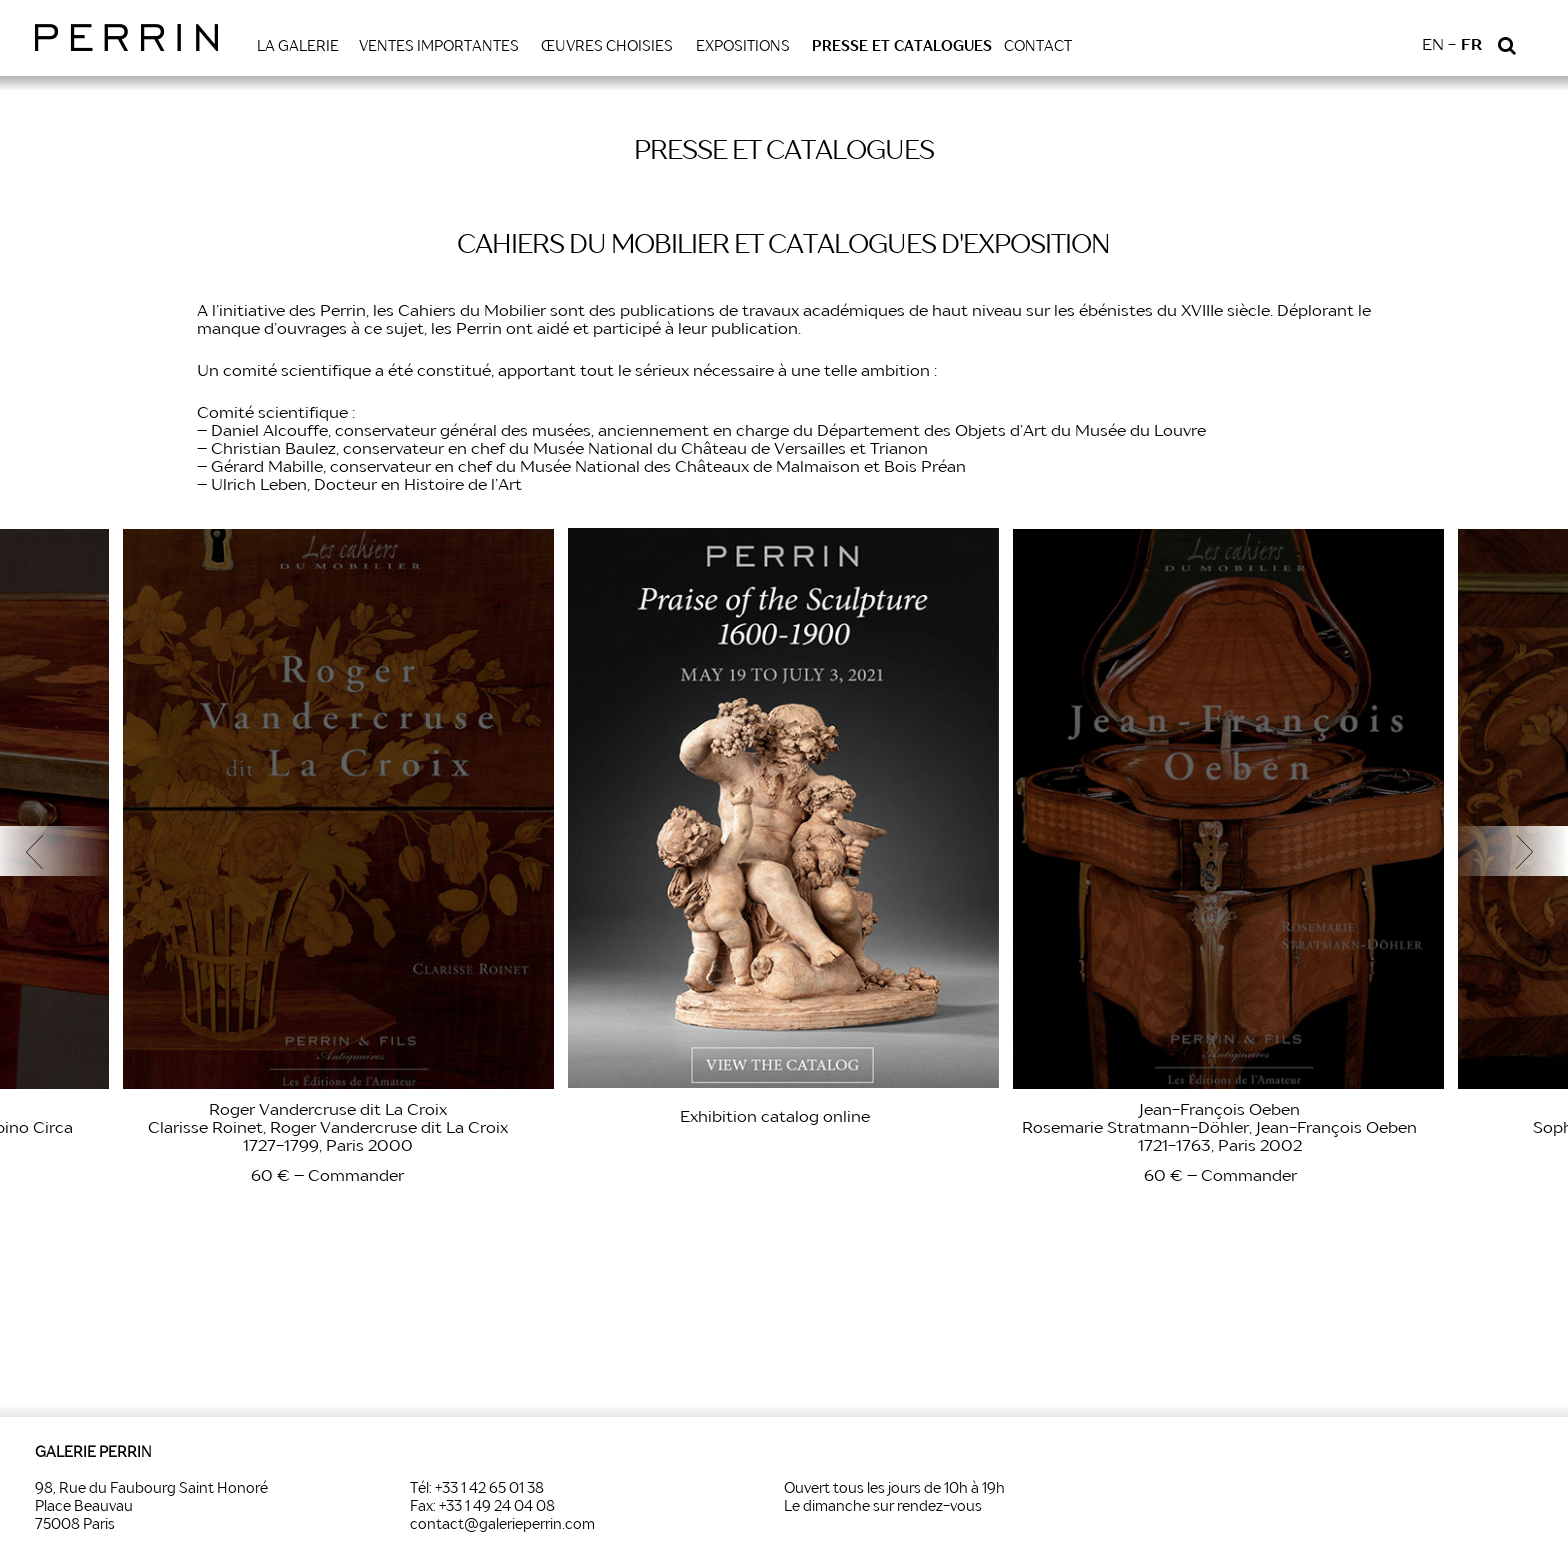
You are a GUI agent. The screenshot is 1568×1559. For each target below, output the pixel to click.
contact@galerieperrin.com (502, 1525)
